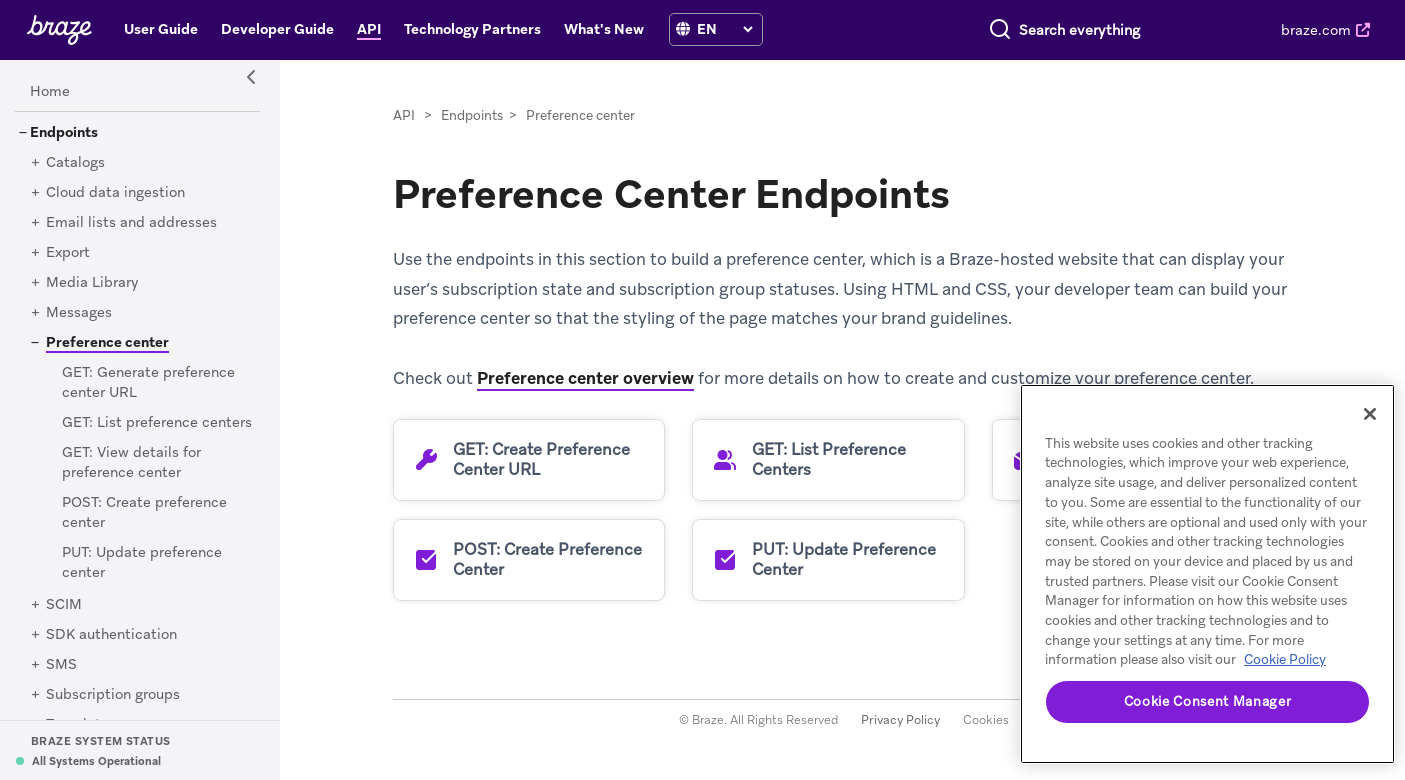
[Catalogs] (75, 163)
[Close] (1370, 414)
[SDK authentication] (111, 635)
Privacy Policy (900, 720)
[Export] (68, 253)
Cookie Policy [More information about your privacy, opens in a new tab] (1285, 659)
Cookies (986, 720)
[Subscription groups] (113, 695)
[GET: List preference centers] (157, 423)
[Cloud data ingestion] (115, 193)
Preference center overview (585, 378)
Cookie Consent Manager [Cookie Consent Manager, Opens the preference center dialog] (1207, 701)
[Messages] (79, 313)
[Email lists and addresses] (131, 223)
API (404, 115)
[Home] (50, 92)
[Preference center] (100, 342)
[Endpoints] (64, 133)
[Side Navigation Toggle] (252, 78)
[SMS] (61, 665)
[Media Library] (92, 283)
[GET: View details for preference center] (131, 463)
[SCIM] (64, 605)
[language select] (724, 29)
